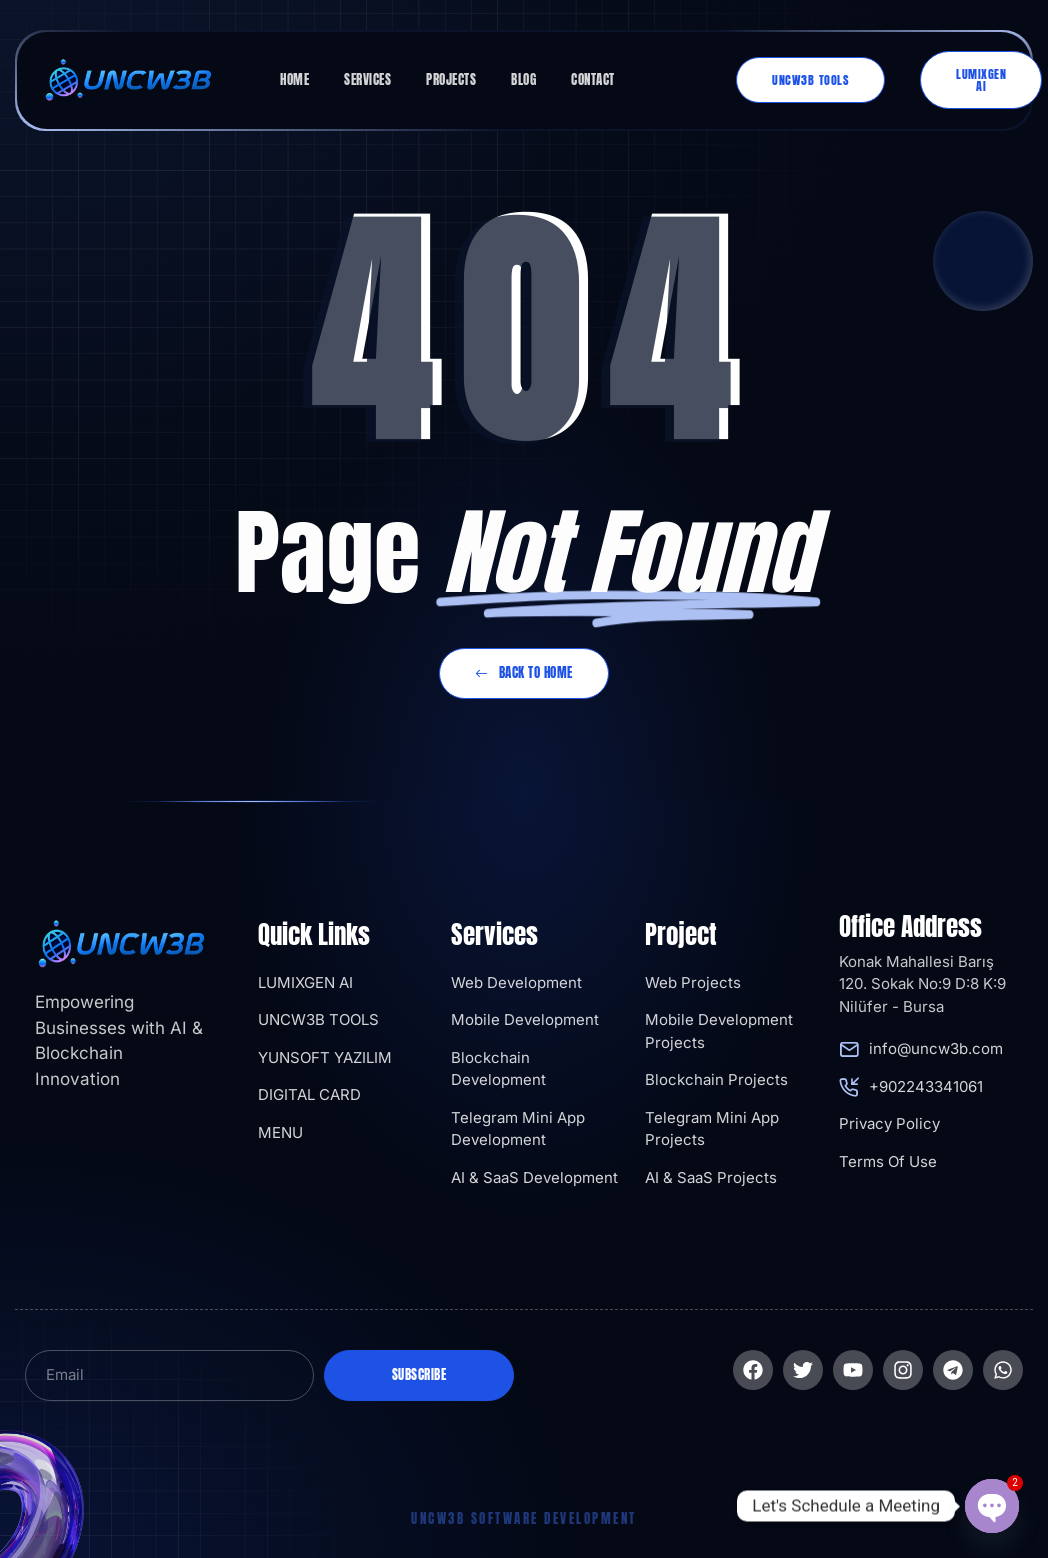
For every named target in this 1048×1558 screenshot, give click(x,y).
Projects (451, 79)
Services (367, 79)
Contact (593, 79)
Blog (523, 79)
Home (294, 79)
